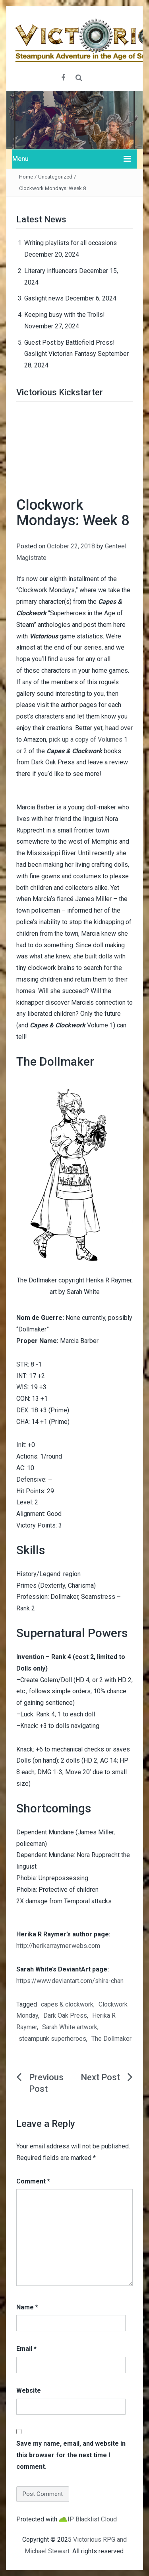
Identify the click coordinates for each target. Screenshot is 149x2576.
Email (26, 2348)
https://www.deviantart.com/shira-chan (70, 1981)
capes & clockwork (67, 2004)
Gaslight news (44, 298)
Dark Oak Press (65, 2015)
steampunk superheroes (52, 2038)
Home (26, 177)
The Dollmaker (111, 2038)
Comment (33, 2181)
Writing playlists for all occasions (70, 243)
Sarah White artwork (69, 2027)
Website (28, 2390)
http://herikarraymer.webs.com (58, 1946)
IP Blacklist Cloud (92, 2519)
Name (27, 2307)
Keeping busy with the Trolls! (64, 314)
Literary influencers (50, 271)
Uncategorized (55, 177)
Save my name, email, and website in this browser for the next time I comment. (71, 2455)
